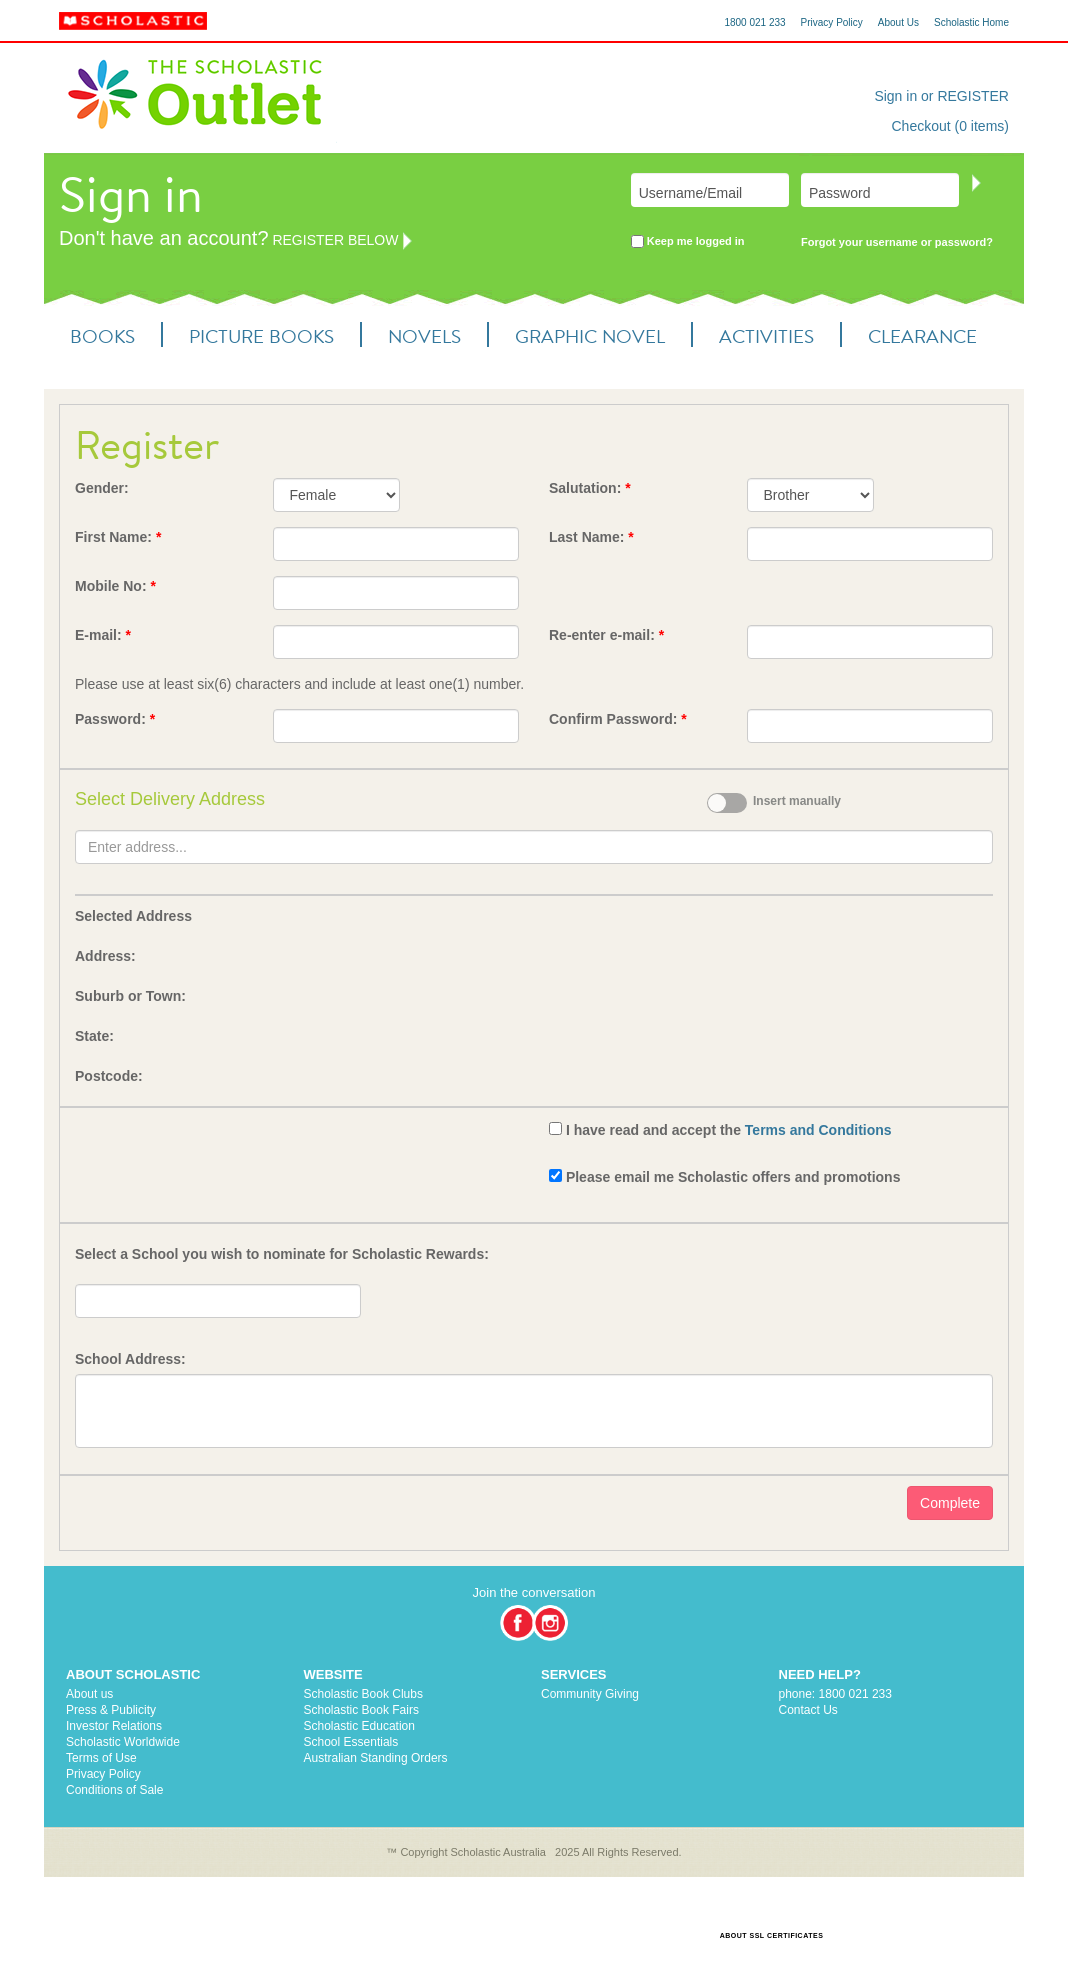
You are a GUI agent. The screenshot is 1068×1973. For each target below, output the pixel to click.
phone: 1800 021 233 (835, 1694)
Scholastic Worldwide (123, 1742)
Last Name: (591, 537)
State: (94, 1036)
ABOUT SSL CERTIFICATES (772, 1935)
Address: (105, 956)
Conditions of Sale (114, 1790)
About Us (898, 22)
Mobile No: (115, 586)
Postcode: (109, 1076)
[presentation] (227, 1157)
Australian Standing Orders (376, 1758)
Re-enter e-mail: (606, 635)
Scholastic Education (359, 1726)
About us (89, 1694)
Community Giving (590, 1694)
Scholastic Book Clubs (363, 1694)
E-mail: (103, 635)
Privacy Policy (832, 22)
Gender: (102, 488)
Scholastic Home (971, 22)
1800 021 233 (754, 22)
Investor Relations (114, 1726)
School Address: (130, 1359)
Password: (115, 719)
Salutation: (590, 488)
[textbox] (534, 847)
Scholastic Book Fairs (361, 1710)
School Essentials (351, 1742)
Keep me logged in (688, 242)
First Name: (118, 537)
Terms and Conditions (818, 1130)
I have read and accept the (729, 1130)
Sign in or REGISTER (941, 96)
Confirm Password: (618, 719)
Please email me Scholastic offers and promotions (733, 1177)
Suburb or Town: (130, 996)
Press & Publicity (111, 1710)
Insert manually (797, 801)
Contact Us (808, 1710)
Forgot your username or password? (897, 242)
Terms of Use (101, 1758)
